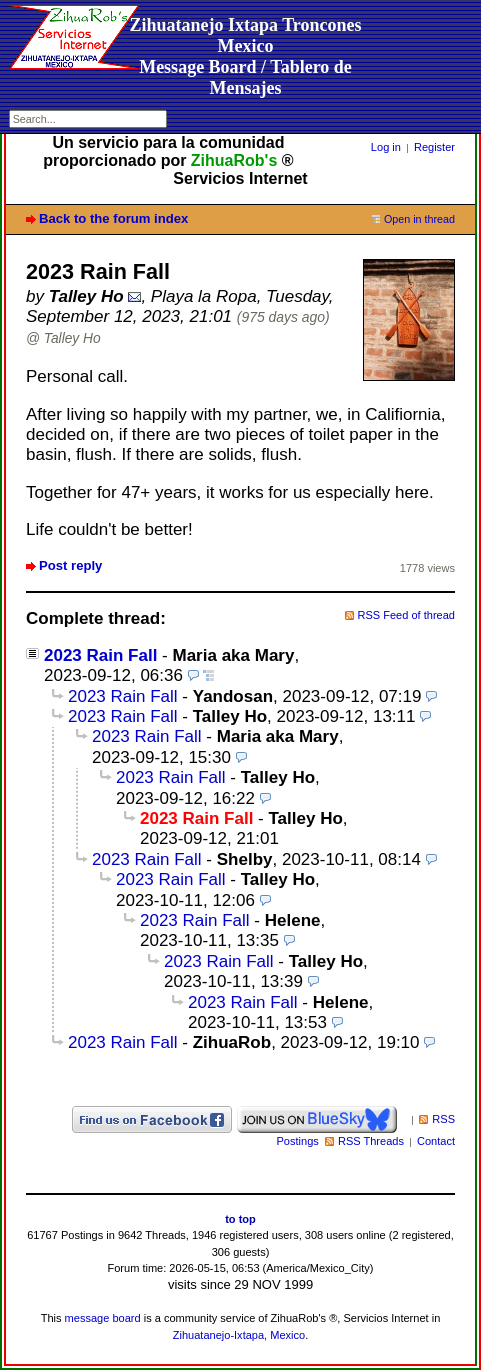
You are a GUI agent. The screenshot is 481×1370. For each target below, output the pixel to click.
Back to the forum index (113, 218)
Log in (386, 147)
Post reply (70, 565)
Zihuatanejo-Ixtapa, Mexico (239, 1335)
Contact (436, 1141)
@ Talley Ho (63, 338)
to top (240, 1219)
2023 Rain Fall (100, 655)
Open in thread (419, 219)
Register (434, 147)
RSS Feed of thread (407, 615)
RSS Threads (371, 1141)
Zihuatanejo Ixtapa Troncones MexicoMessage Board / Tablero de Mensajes (245, 56)
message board (103, 1318)
